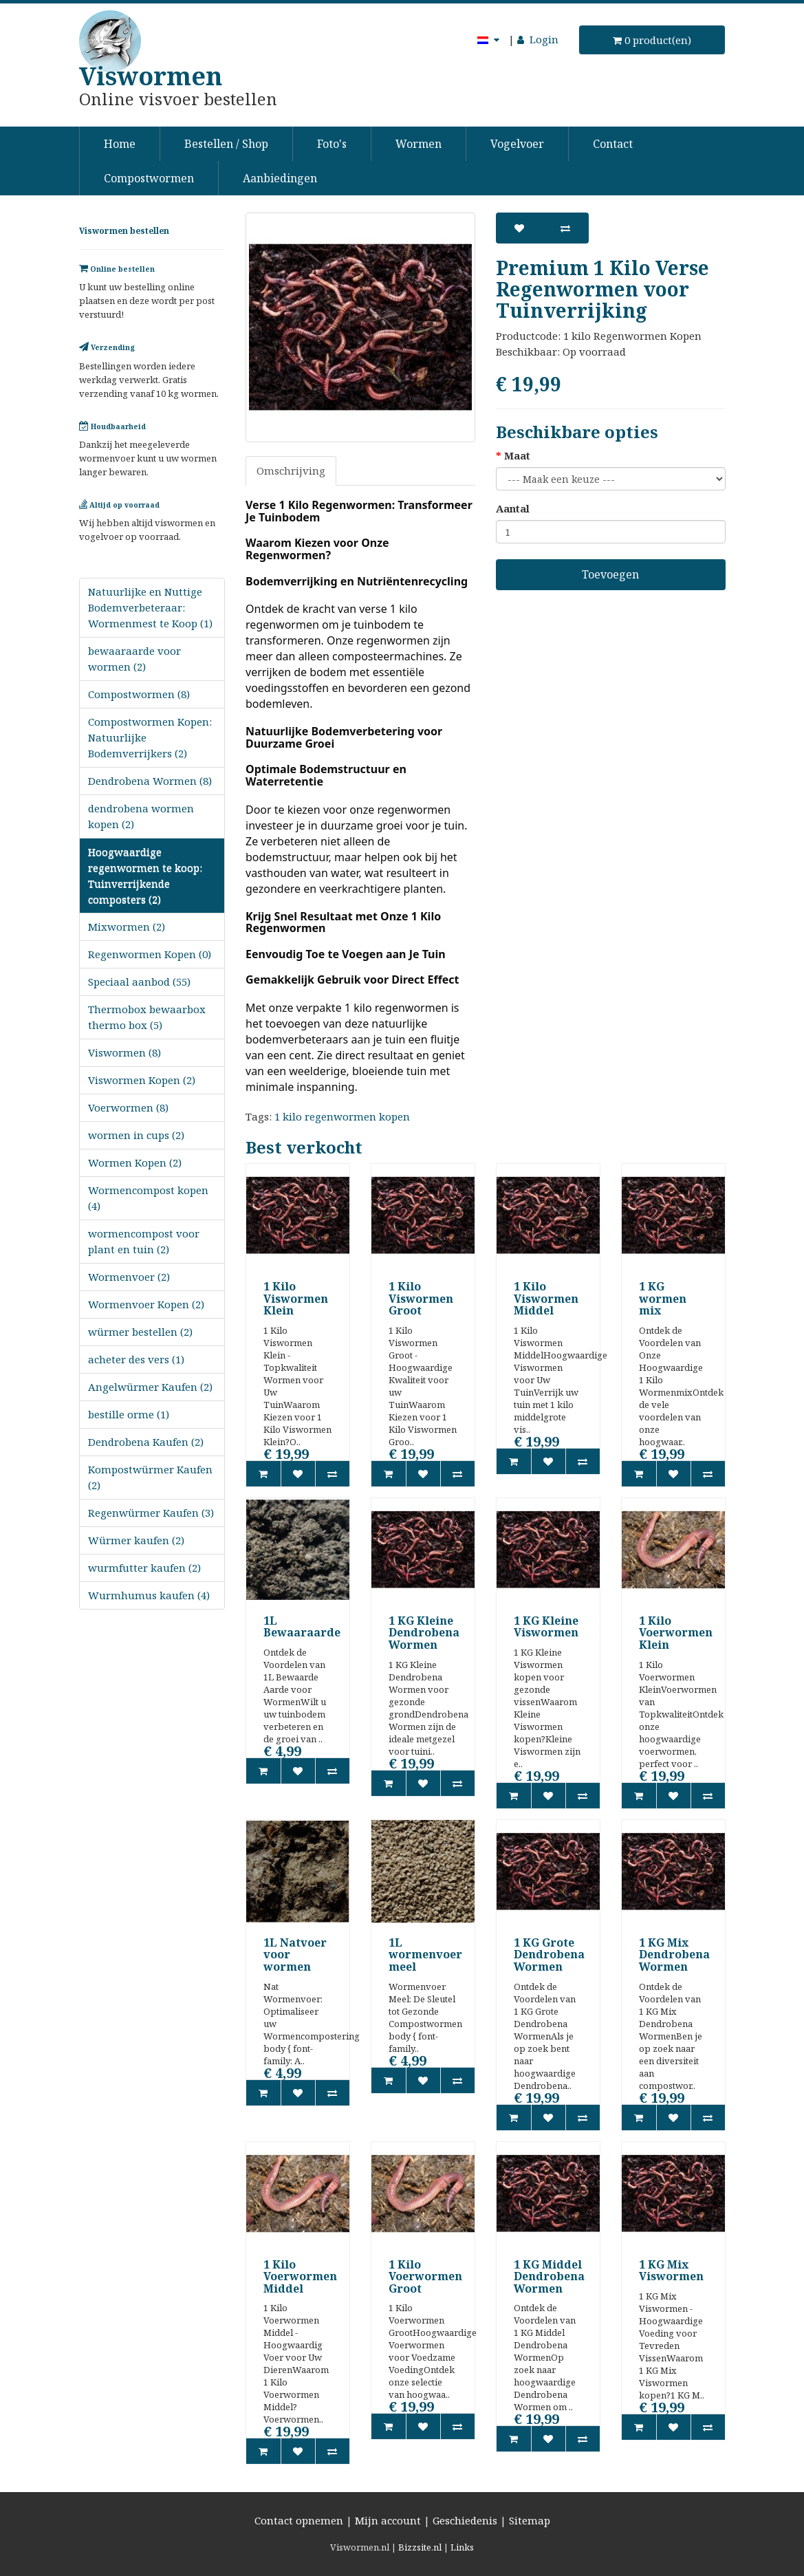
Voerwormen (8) (128, 1107)
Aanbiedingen (280, 178)
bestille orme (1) (128, 1414)
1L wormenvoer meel (425, 1954)
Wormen (418, 143)
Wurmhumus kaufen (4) (149, 1595)
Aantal (513, 508)
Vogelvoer (517, 143)
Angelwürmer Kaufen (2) (150, 1387)
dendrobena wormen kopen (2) (141, 816)
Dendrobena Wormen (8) (150, 781)
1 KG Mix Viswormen (671, 2270)
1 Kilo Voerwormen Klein (676, 1632)
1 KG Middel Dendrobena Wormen (549, 2276)
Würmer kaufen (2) (136, 1540)
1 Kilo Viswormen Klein (295, 1298)
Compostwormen (149, 178)
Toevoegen (610, 574)
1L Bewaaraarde (301, 1627)
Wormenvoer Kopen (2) (146, 1304)
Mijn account (388, 2520)
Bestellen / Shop (226, 143)
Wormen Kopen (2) (135, 1162)
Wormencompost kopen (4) (148, 1198)
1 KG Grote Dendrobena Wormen (549, 1954)
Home (119, 143)
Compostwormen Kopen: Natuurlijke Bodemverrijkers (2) (150, 737)
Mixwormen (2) (126, 926)
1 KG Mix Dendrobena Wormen (674, 1954)
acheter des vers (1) (136, 1359)
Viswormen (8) (124, 1052)
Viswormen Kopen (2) (141, 1080)
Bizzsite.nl (420, 2547)
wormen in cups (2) (136, 1135)
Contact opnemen (298, 2520)
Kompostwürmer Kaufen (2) (150, 1477)
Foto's (332, 143)
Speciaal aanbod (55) (139, 981)
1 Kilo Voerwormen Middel (300, 2276)
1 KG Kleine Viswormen (546, 1627)
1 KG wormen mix (662, 1298)
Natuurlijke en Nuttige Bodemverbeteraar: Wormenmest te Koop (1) (150, 607)
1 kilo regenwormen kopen (342, 1116)
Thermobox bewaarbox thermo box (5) (147, 1017)
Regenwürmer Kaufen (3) (151, 1512)
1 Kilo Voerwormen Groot (425, 2276)
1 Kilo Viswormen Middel (546, 1298)
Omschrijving (291, 470)
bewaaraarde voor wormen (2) (134, 658)
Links (462, 2547)
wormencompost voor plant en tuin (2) (143, 1241)
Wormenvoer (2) (129, 1277)
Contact (613, 143)
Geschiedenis (465, 2520)
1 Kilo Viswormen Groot (421, 1298)
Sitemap (529, 2520)
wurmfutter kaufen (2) (144, 1567)
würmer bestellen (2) (140, 1332)
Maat (517, 455)
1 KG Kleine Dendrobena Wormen (424, 1632)
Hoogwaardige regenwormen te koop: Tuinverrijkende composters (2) (145, 875)
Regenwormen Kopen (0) (149, 954)
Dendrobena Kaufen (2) (146, 1442)
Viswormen (150, 76)
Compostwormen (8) (139, 694)
